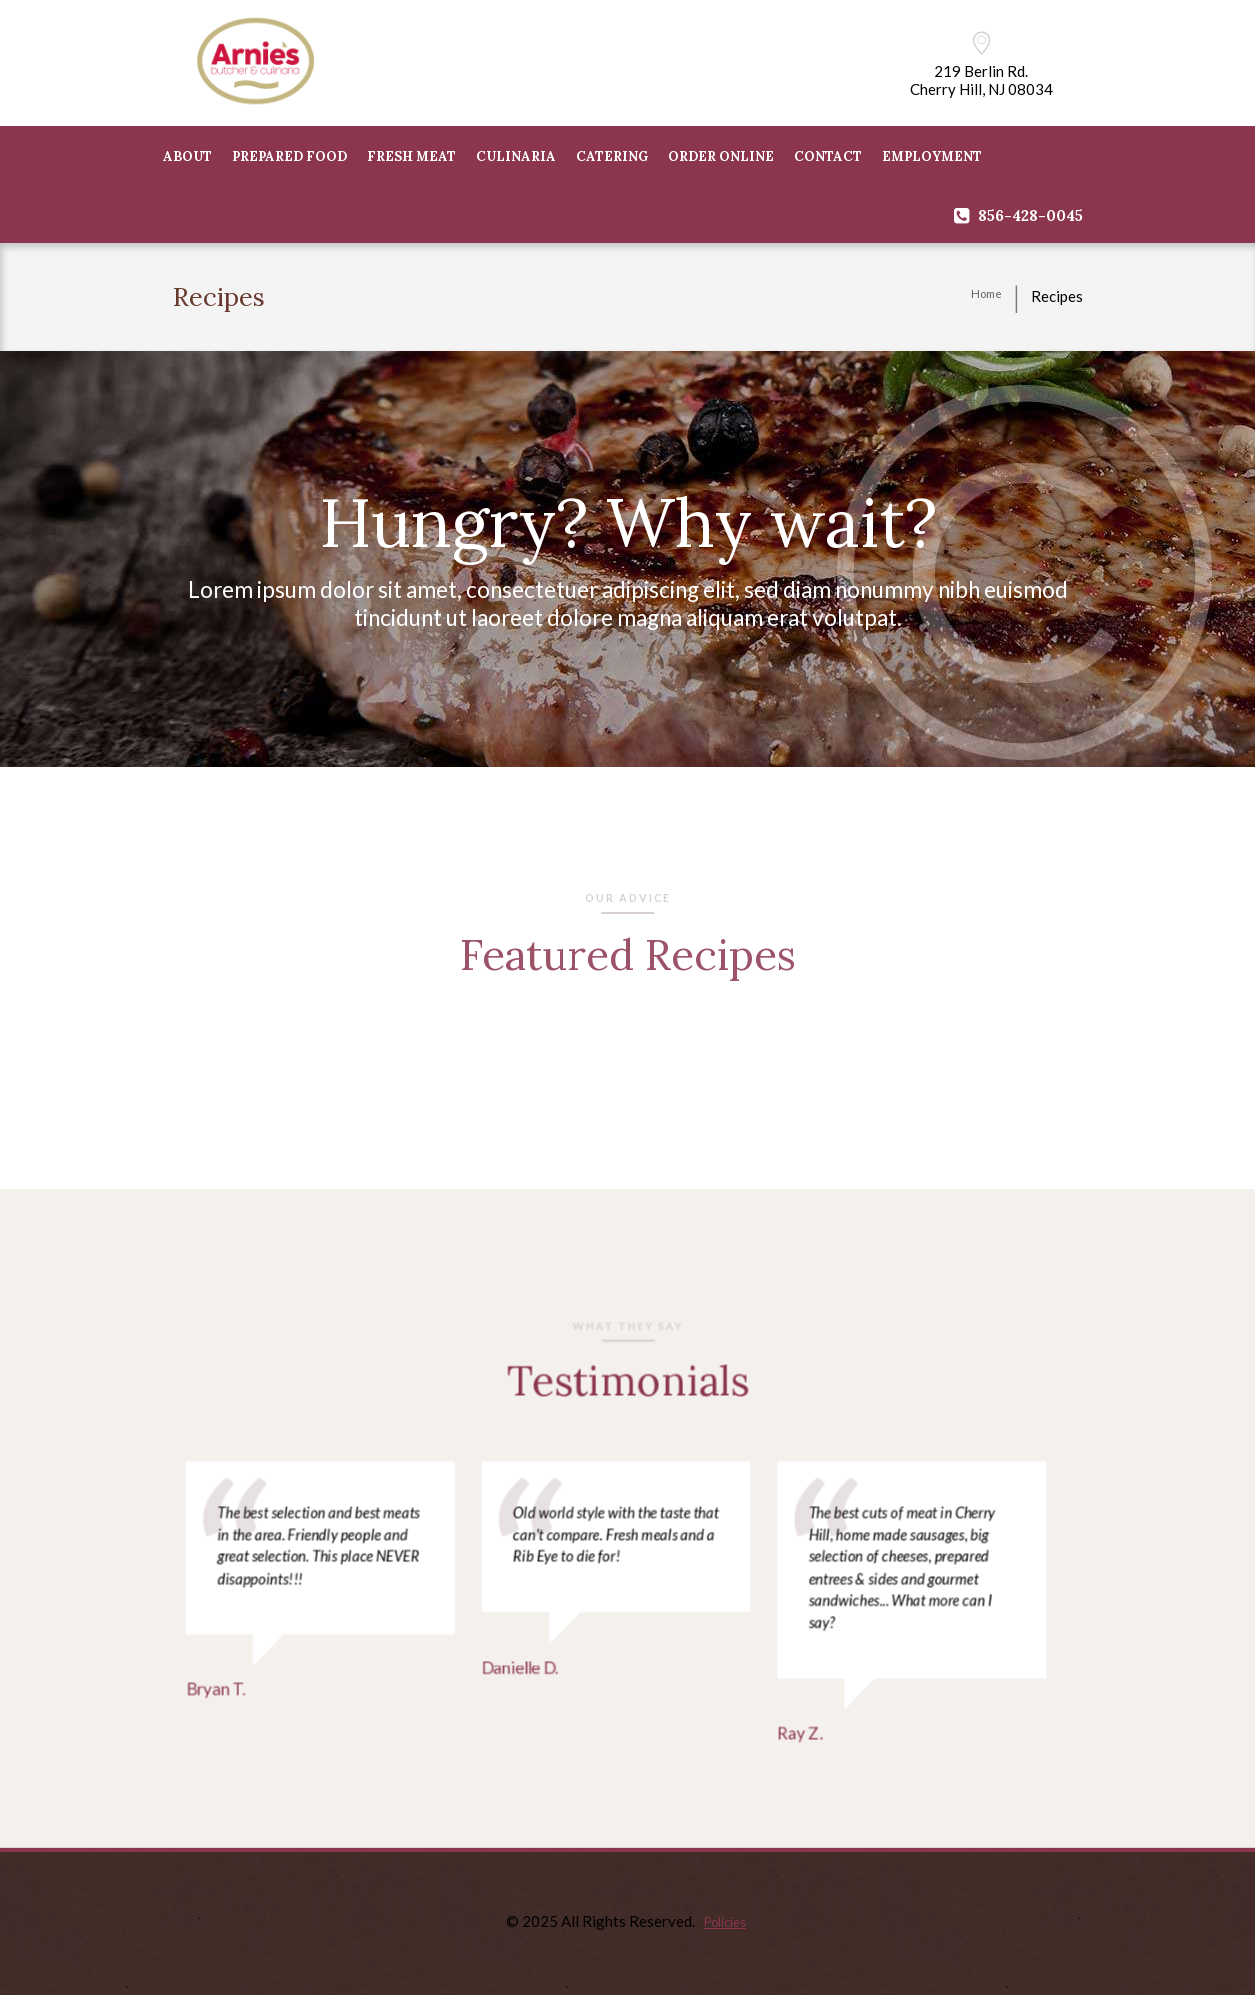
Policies (725, 1940)
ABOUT (187, 159)
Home (982, 300)
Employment (932, 159)
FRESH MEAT (411, 159)
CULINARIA (516, 159)
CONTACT (828, 159)
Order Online (721, 159)
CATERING (612, 159)
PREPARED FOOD (289, 159)
